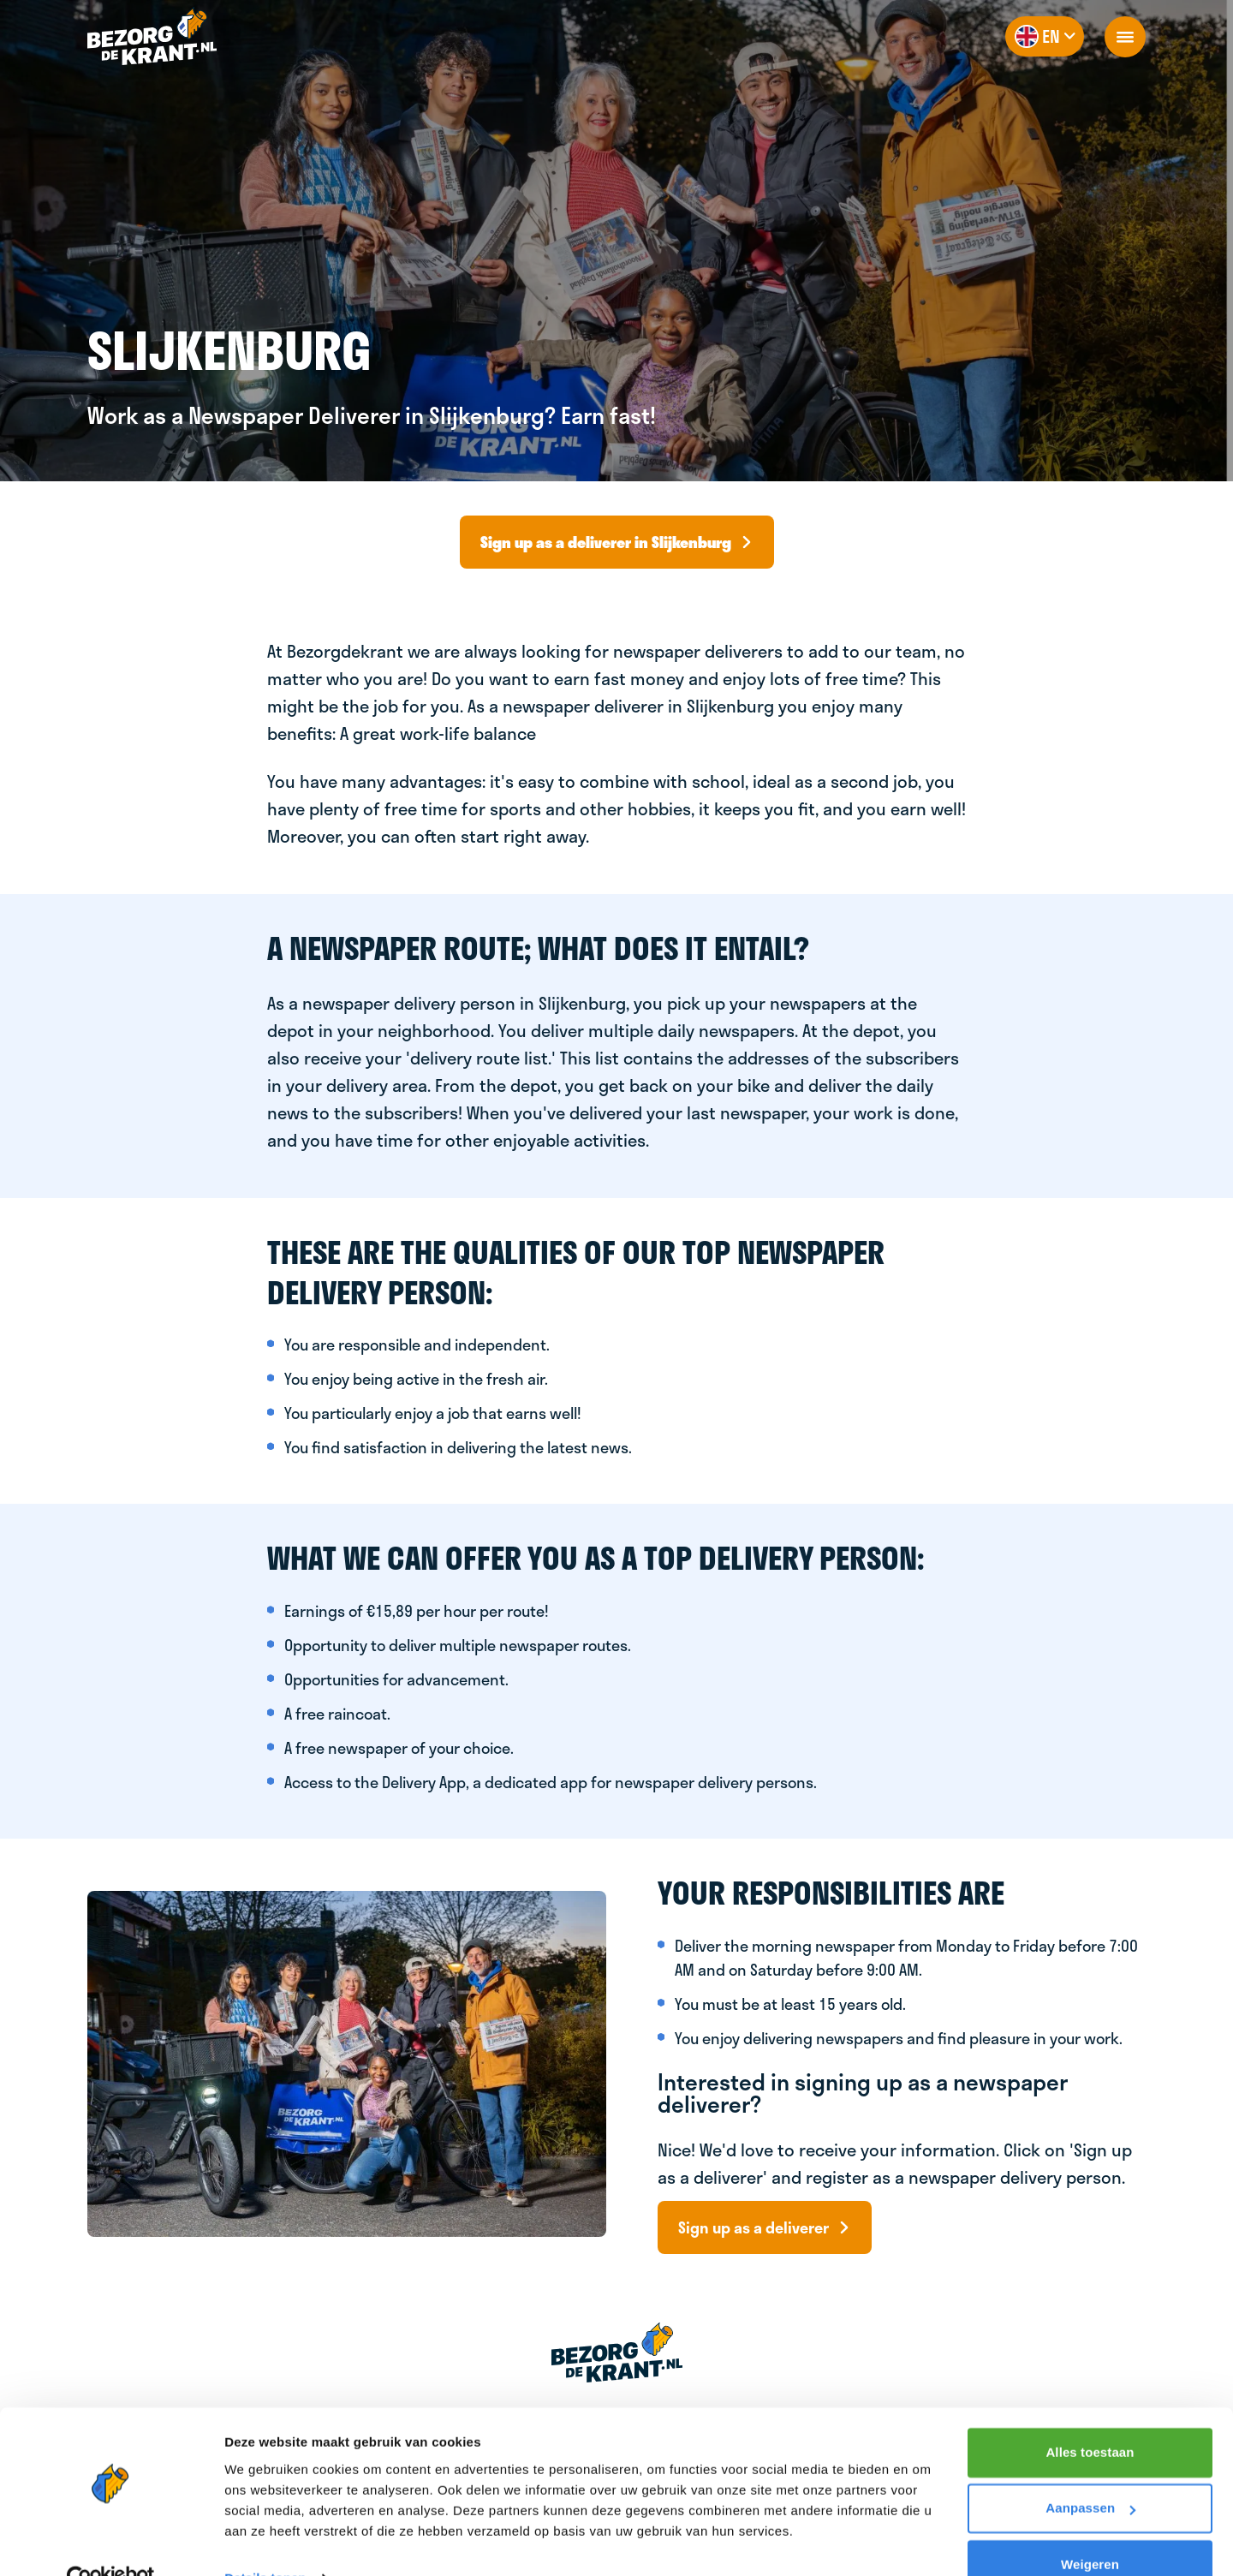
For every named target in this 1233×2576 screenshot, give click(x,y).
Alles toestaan (1089, 2416)
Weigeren (1090, 2528)
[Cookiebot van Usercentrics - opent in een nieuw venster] (111, 2542)
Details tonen (265, 2542)
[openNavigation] (1125, 36)
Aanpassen (1090, 2472)
